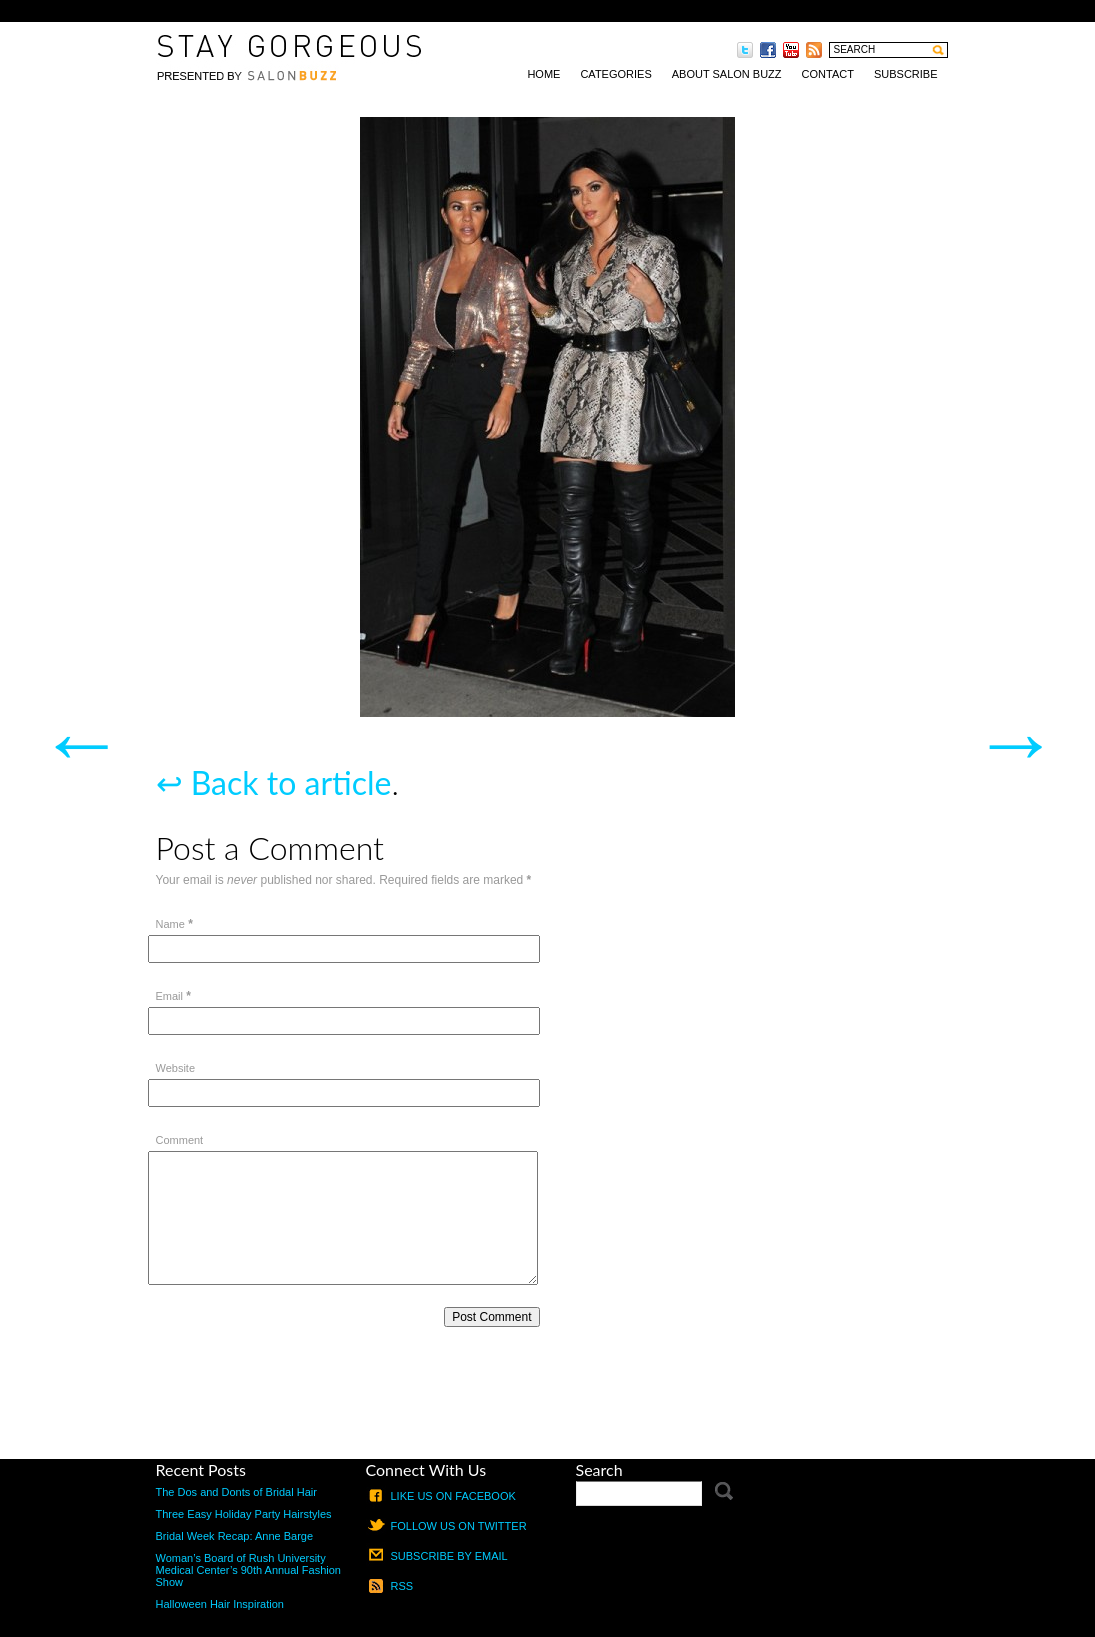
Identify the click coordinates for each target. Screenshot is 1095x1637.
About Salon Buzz (727, 74)
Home (543, 74)
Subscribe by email (449, 1556)
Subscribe (906, 74)
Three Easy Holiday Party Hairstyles (244, 1514)
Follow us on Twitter (459, 1526)
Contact (828, 74)
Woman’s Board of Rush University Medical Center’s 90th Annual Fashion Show (249, 1570)
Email (170, 996)
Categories (615, 74)
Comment (180, 1140)
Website (176, 1068)
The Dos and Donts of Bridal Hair (236, 1492)
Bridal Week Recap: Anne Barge (235, 1536)
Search (599, 1469)
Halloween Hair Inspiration (220, 1604)
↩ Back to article (274, 782)
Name (170, 924)
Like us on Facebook (453, 1496)
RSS (402, 1586)
